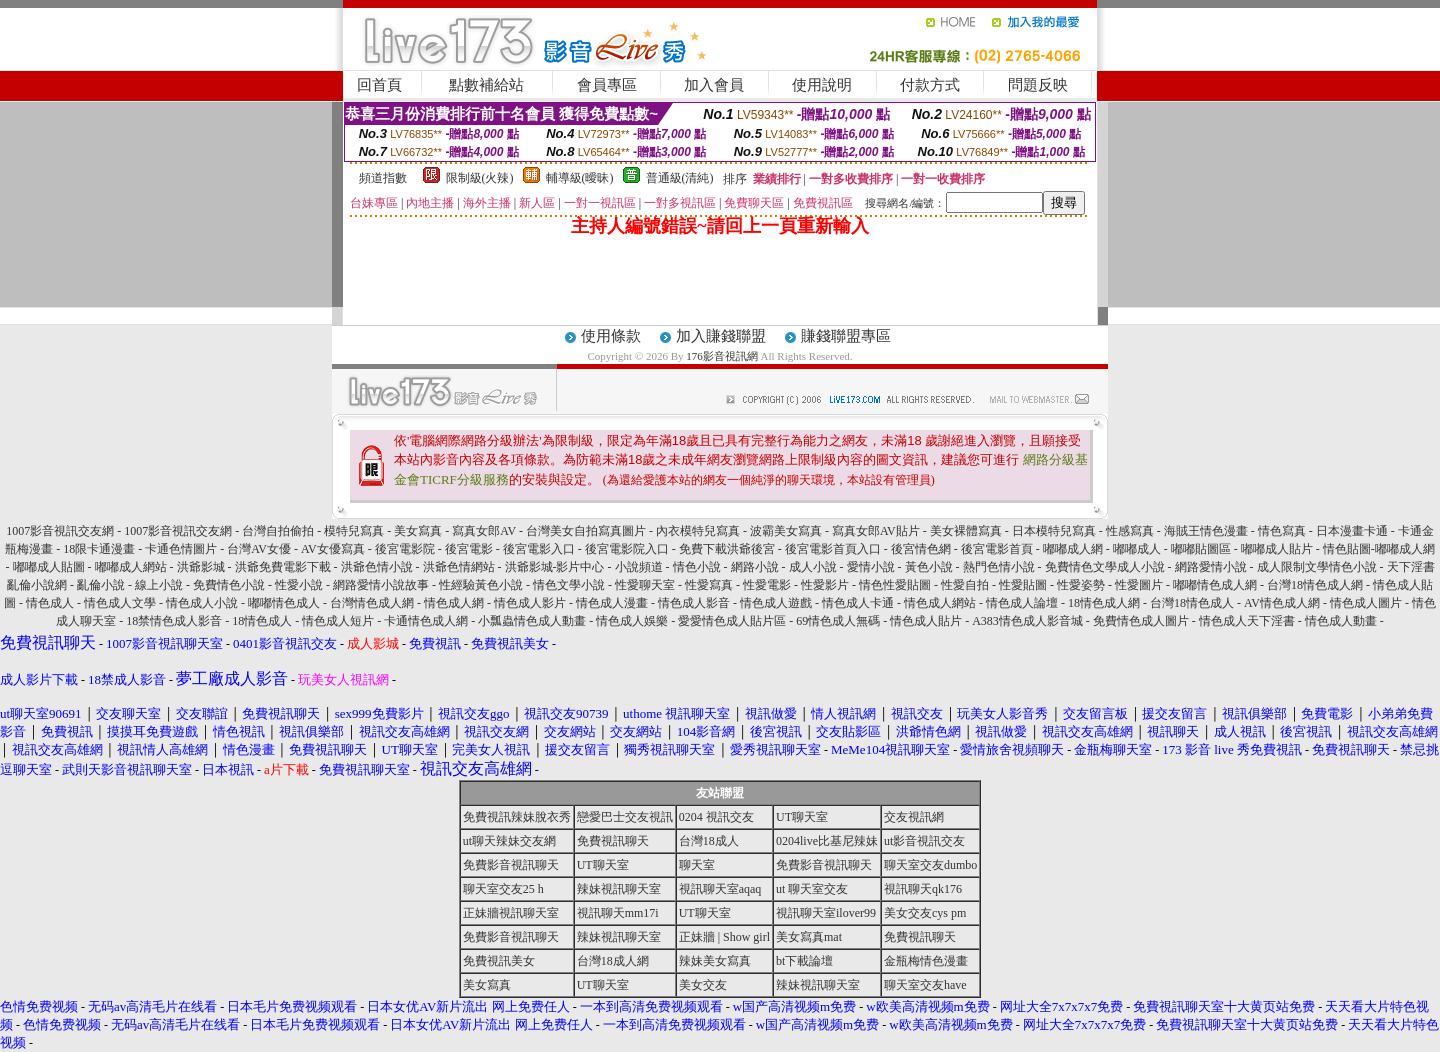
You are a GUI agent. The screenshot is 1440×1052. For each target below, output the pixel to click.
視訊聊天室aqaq (720, 889)
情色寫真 (1282, 531)
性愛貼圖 (1023, 585)
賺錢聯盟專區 (846, 336)
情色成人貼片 (926, 621)
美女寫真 (418, 531)
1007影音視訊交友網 (60, 531)
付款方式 (930, 85)
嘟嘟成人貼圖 (49, 567)
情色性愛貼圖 (895, 585)
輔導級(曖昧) (580, 178)
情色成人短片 (338, 621)
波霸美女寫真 (786, 531)
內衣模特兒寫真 (698, 531)
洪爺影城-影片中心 (555, 567)
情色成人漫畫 (612, 603)
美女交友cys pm (925, 913)
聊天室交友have (925, 985)
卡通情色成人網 (426, 621)
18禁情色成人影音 (174, 621)
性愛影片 (825, 585)
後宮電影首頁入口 (833, 549)
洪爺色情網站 (459, 567)
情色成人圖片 (1366, 603)
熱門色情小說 (999, 567)
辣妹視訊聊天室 (619, 889)
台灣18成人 (709, 841)
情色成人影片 (530, 603)
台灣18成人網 (613, 961)
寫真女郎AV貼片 (876, 531)
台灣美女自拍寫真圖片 (586, 531)
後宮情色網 (921, 549)
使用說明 (822, 85)
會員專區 (607, 85)
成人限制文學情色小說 (1317, 567)
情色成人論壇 (1022, 603)
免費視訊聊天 (613, 841)
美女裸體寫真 (966, 531)
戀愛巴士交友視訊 (625, 817)
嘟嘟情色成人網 (1215, 585)
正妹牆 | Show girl (724, 937)
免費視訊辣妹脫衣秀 (517, 817)
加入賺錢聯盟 (721, 336)
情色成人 (50, 603)
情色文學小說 (569, 585)
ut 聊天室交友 (812, 889)
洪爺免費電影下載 (283, 567)
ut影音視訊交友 (924, 841)
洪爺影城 (201, 567)
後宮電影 (469, 549)
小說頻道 (639, 567)
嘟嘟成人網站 (131, 567)
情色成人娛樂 (632, 621)
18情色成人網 (1104, 603)
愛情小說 (871, 567)
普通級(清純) (680, 178)
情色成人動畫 (1341, 621)
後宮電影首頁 (997, 549)
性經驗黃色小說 (481, 585)
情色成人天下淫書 (1247, 621)
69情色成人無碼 (838, 621)
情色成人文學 (120, 603)
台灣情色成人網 (372, 603)
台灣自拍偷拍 (278, 531)
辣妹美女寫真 (715, 961)
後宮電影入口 (539, 549)
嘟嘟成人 (1137, 549)
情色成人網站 (940, 603)
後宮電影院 (405, 549)
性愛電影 (767, 585)
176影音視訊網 (722, 356)
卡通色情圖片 (181, 549)
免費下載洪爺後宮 (727, 549)
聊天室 (697, 865)
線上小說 (159, 585)
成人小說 (813, 567)
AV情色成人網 (1282, 603)
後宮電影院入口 (627, 549)
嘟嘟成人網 (1073, 549)
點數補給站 (486, 85)
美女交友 (703, 985)
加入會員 (714, 85)
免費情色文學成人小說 (1105, 567)
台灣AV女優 (259, 549)
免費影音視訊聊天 (511, 865)
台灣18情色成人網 (1315, 585)
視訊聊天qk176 (923, 889)
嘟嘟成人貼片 (1277, 549)
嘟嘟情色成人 (284, 603)
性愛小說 (299, 585)
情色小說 (697, 567)
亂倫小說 (101, 585)
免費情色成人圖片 (1141, 621)
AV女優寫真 (333, 549)
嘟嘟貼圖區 (1201, 549)
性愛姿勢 (1081, 585)
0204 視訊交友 (716, 817)
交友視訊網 (914, 817)
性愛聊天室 (645, 585)
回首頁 (379, 85)
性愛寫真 (709, 585)
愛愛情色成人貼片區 (732, 621)
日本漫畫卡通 (1352, 531)
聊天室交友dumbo (930, 865)
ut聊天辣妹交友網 (509, 841)
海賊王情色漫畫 (1206, 531)
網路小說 (755, 567)
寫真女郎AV (484, 531)
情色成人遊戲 (776, 603)
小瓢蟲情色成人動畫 (532, 621)
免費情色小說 (229, 585)
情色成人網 (454, 603)
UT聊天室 (802, 817)
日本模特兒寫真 (1054, 531)
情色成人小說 (202, 603)
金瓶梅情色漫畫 (926, 961)
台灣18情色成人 (1192, 603)
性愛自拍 (965, 585)
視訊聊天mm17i (618, 913)
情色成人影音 (694, 603)
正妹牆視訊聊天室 (511, 913)
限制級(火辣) (480, 178)
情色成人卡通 (858, 603)
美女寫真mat (809, 937)
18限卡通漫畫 (99, 549)
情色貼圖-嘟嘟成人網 (1379, 549)
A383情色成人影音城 (1027, 621)
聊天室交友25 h (503, 889)
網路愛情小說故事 (381, 585)
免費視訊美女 (499, 961)
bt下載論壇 (804, 961)
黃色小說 (929, 567)
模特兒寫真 (354, 531)
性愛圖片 (1139, 585)
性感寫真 (1130, 531)
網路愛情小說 (1211, 567)
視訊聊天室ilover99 (826, 913)
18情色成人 (262, 621)
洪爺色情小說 (377, 567)
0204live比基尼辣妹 (827, 841)
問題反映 (1038, 85)
